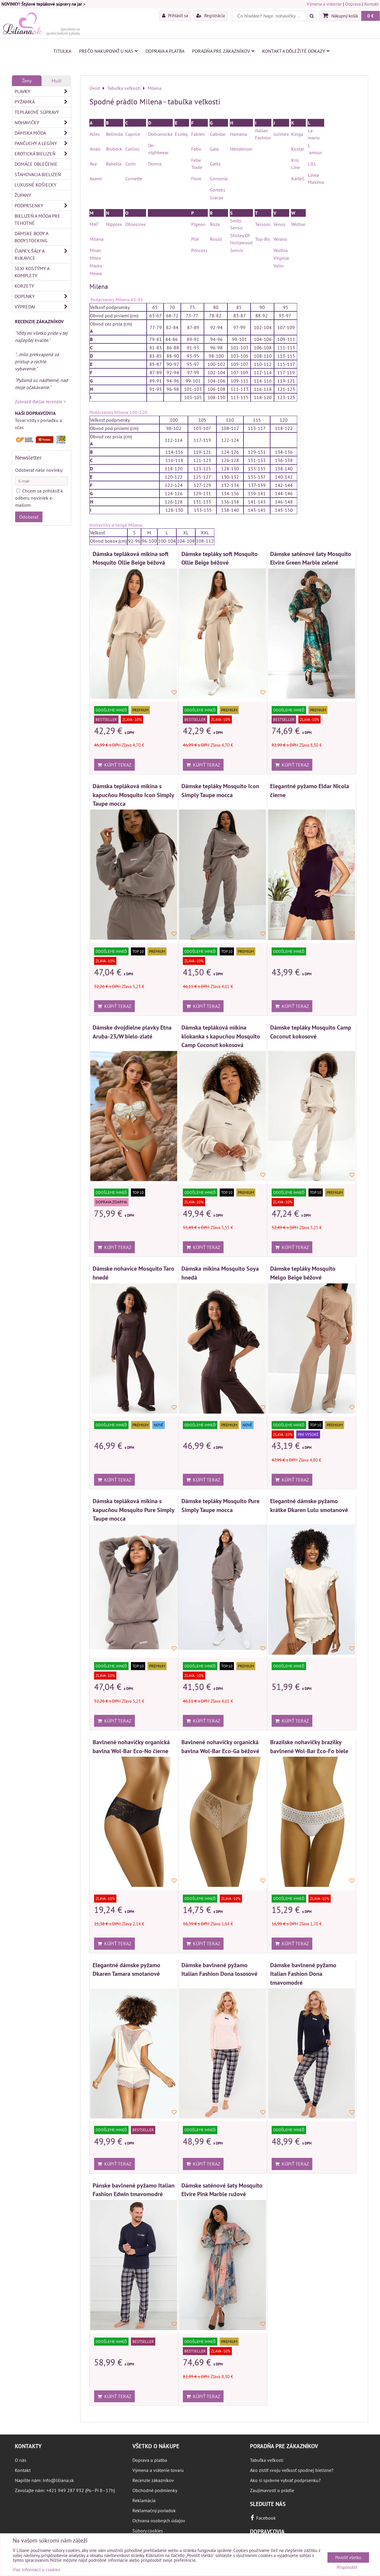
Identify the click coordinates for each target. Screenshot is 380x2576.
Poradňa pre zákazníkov (223, 51)
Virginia (281, 258)
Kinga (297, 134)
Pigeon (198, 224)
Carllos (132, 149)
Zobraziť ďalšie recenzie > (40, 401)
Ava (93, 164)
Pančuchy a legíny (43, 143)
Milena (97, 239)
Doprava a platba (164, 51)
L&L (312, 164)
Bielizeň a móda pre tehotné (37, 219)
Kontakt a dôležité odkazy (296, 51)
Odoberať (28, 517)
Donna (155, 164)
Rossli (216, 239)
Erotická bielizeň (43, 154)
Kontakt (371, 4)
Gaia (214, 149)
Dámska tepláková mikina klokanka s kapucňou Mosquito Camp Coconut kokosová (220, 1036)
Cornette (133, 178)
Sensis (236, 250)
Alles (95, 134)
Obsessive (135, 224)
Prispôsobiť (347, 2567)
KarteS (298, 178)
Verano (280, 239)
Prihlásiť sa (175, 15)
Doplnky (43, 296)
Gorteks (217, 190)
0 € (370, 16)
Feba (196, 149)
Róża (215, 224)
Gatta (215, 164)
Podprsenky (43, 205)
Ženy (26, 81)
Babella (113, 164)
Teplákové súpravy (37, 112)
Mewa (96, 273)
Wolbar (298, 224)
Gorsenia (219, 178)
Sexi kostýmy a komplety (32, 271)
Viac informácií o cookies (36, 2569)
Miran (95, 250)
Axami (96, 178)
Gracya (216, 197)
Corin (130, 164)
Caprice (132, 134)
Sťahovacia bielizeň (38, 174)
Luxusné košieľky (35, 185)
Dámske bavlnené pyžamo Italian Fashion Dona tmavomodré (303, 1973)
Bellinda (114, 134)
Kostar (297, 149)
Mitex (95, 258)
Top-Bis (262, 239)
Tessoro (262, 224)
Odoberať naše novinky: (39, 470)
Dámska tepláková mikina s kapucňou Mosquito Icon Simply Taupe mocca (133, 794)
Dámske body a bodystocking (31, 236)
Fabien (198, 134)
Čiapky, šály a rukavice (43, 254)
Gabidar (218, 134)
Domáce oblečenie (36, 164)
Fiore (196, 178)
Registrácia (210, 15)
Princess (199, 250)
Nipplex (114, 224)
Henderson (241, 149)
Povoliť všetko (348, 2557)
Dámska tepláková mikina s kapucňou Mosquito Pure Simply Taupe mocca (133, 1509)
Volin (278, 266)
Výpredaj (43, 307)
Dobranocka (160, 134)
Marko (96, 266)
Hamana (238, 134)
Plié (195, 239)
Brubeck (114, 149)
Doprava (353, 4)
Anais (95, 149)
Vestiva (280, 250)
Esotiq (181, 134)
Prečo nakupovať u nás (108, 51)
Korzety (24, 286)
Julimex (281, 134)
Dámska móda (43, 133)
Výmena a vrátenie (324, 4)
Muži (56, 81)
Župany (23, 195)
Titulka (62, 51)
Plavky (43, 91)
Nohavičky (43, 122)
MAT (94, 224)
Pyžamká (43, 102)
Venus (279, 224)
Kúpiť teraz (114, 765)
